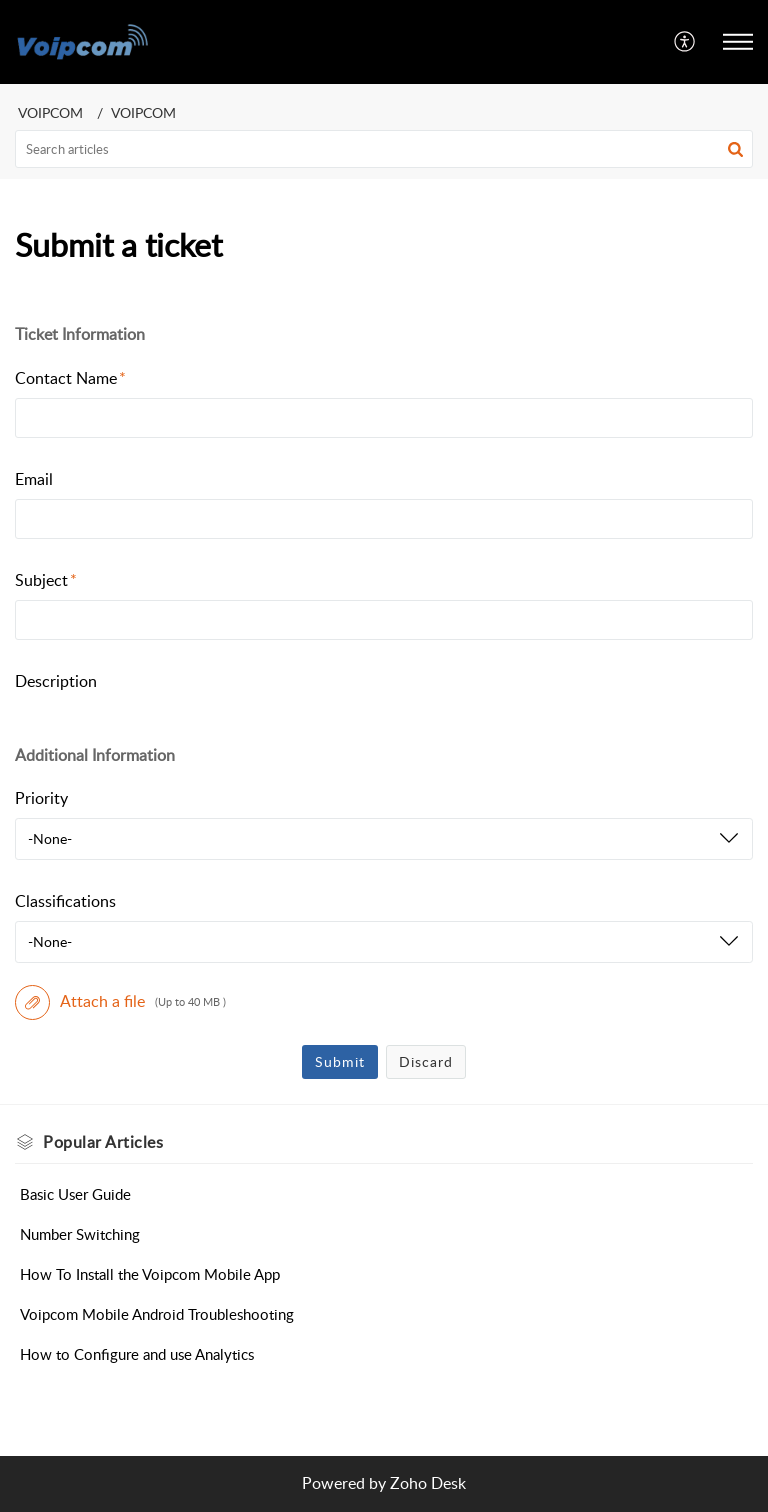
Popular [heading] (103, 1142)
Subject (46, 580)
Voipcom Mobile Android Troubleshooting (157, 1314)
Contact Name (70, 378)
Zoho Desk (428, 1483)
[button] (685, 42)
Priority (41, 798)
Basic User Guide (75, 1194)
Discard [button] (426, 1061)
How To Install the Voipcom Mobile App (150, 1274)
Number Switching (80, 1234)
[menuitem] (685, 42)
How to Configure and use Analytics (137, 1354)
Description (56, 681)
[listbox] (384, 839)
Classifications (65, 901)
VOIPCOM (50, 112)
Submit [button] (340, 1061)
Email (34, 479)
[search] (384, 149)
